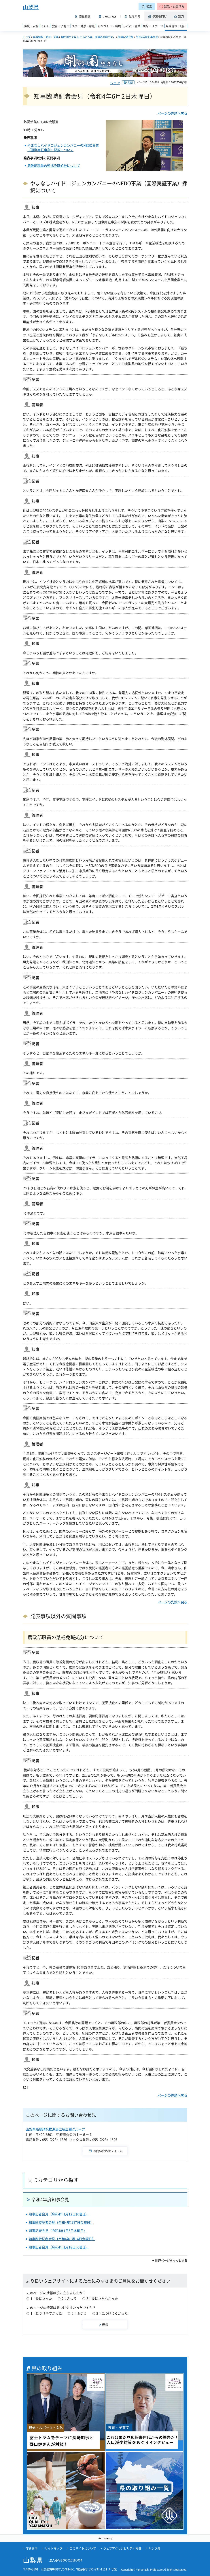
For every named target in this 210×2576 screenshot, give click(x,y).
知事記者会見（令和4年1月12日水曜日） (59, 2214)
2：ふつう (69, 2298)
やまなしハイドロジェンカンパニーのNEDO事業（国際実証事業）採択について (63, 147)
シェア (115, 82)
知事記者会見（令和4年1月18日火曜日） (59, 2247)
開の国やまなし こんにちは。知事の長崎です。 (88, 37)
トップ (27, 37)
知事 (56, 37)
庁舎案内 (31, 2548)
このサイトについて (83, 2548)
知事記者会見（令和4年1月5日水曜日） (58, 2230)
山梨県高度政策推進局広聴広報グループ (55, 2129)
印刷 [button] (130, 82)
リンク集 (154, 2548)
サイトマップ (53, 2548)
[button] (172, 6)
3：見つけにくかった (112, 2313)
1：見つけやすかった (46, 2313)
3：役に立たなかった (102, 2298)
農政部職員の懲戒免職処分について (53, 165)
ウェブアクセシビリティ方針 (122, 2548)
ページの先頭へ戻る (172, 113)
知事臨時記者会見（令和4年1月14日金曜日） (62, 2238)
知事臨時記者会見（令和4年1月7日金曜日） (61, 2222)
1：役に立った (41, 2298)
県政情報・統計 (42, 37)
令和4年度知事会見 (147, 37)
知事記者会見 (125, 37)
